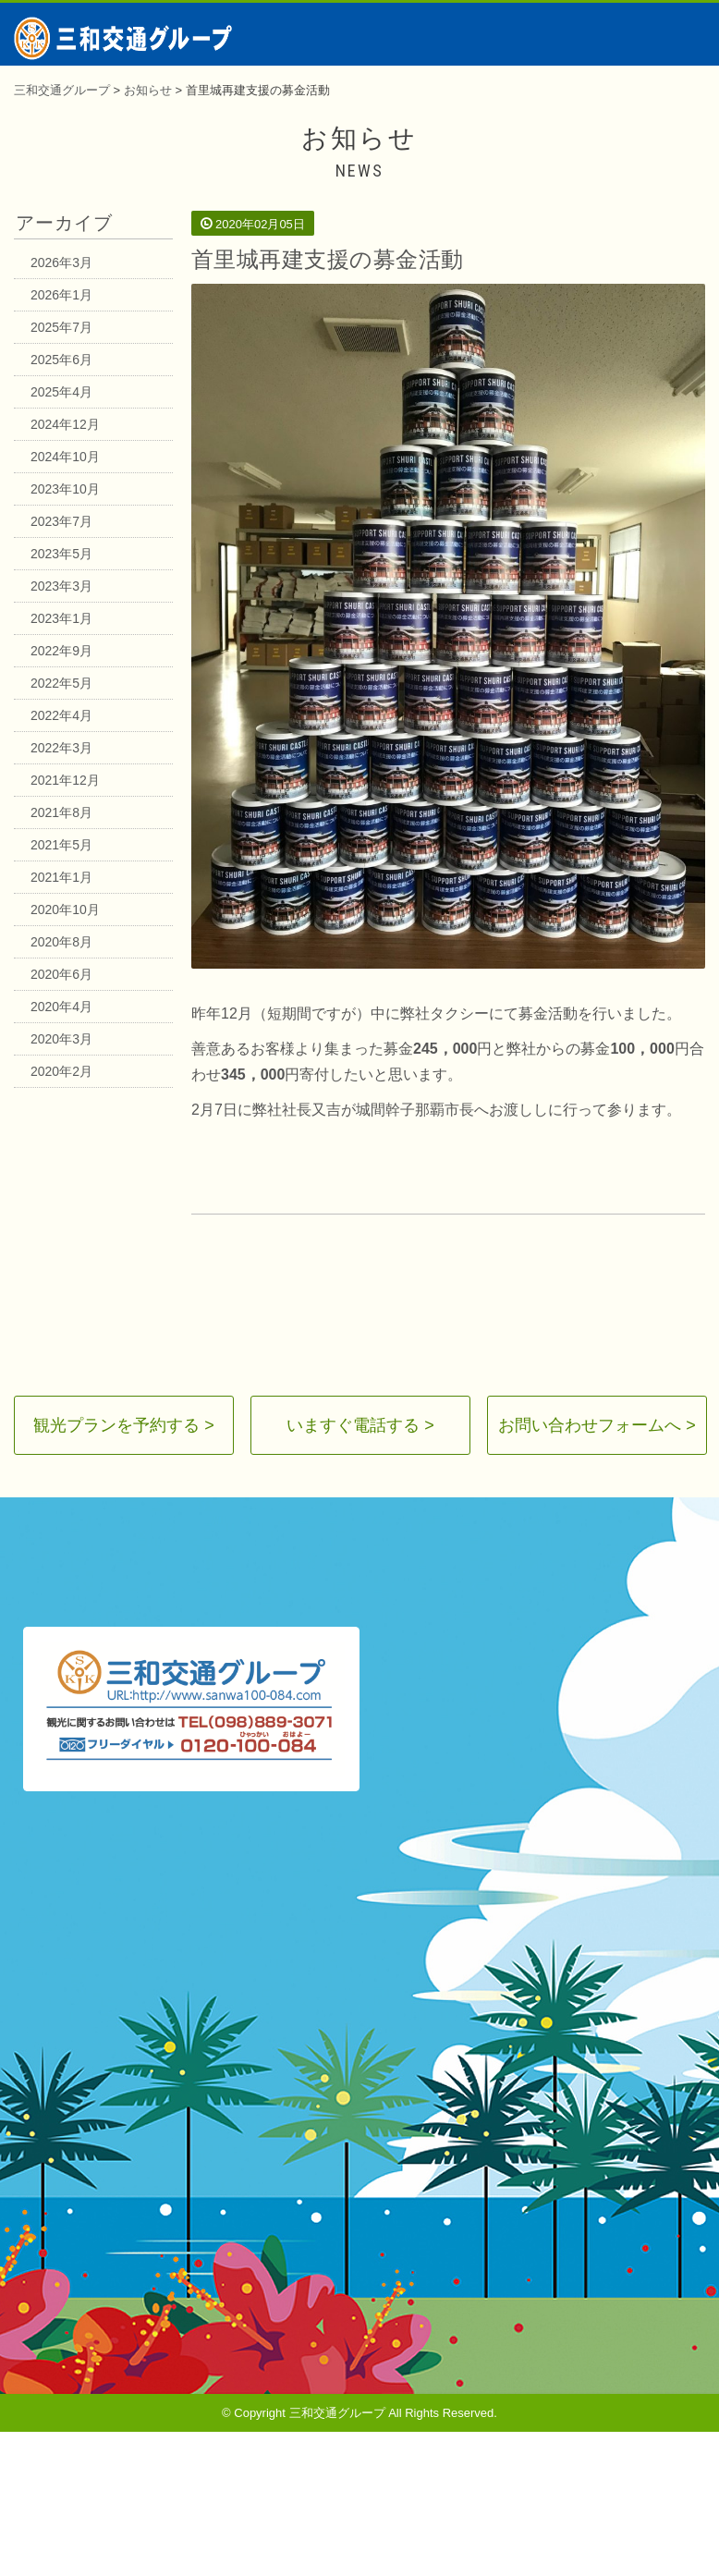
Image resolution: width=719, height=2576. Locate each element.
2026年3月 (61, 262)
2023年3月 (61, 586)
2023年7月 (61, 521)
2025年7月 (61, 327)
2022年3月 (61, 747)
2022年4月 (61, 715)
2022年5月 (61, 683)
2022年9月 (61, 650)
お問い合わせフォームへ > (597, 1424)
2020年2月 (61, 1071)
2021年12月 (65, 780)
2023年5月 (61, 553)
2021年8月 (61, 812)
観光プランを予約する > (123, 1424)
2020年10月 (65, 909)
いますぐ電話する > (360, 1424)
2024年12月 (65, 424)
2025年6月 (61, 359)
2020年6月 (61, 974)
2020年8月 (61, 941)
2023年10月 (65, 489)
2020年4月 (61, 1006)
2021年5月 (61, 844)
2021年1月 (61, 877)
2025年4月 (61, 392)
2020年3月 (61, 1039)
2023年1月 (61, 618)
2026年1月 (61, 294)
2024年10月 (65, 456)
